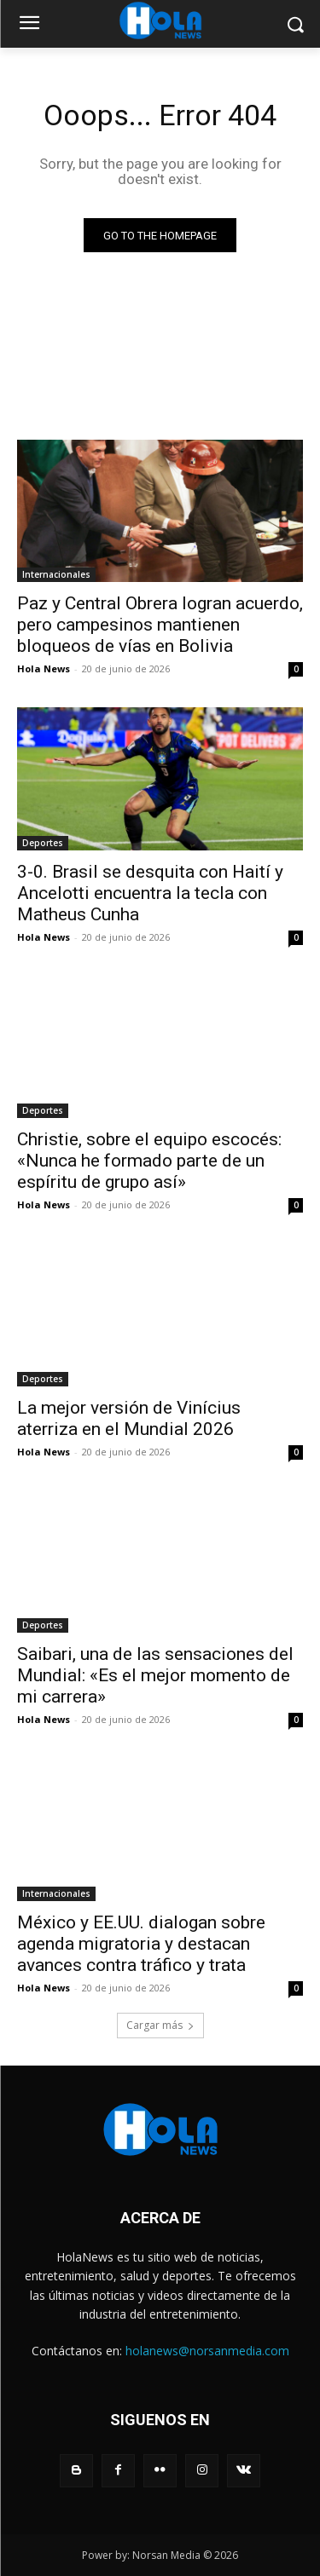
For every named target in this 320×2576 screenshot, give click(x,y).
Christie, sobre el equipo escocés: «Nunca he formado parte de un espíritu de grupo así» (149, 1160)
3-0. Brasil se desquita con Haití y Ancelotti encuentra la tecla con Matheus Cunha (150, 893)
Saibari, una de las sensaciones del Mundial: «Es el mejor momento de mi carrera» (155, 1675)
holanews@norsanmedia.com (207, 2351)
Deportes (42, 843)
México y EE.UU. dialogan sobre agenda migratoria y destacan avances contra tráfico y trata (141, 1943)
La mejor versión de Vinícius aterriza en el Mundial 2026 (129, 1418)
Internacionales (56, 574)
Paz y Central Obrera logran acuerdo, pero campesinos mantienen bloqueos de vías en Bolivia (160, 624)
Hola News (43, 668)
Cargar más (160, 2025)
